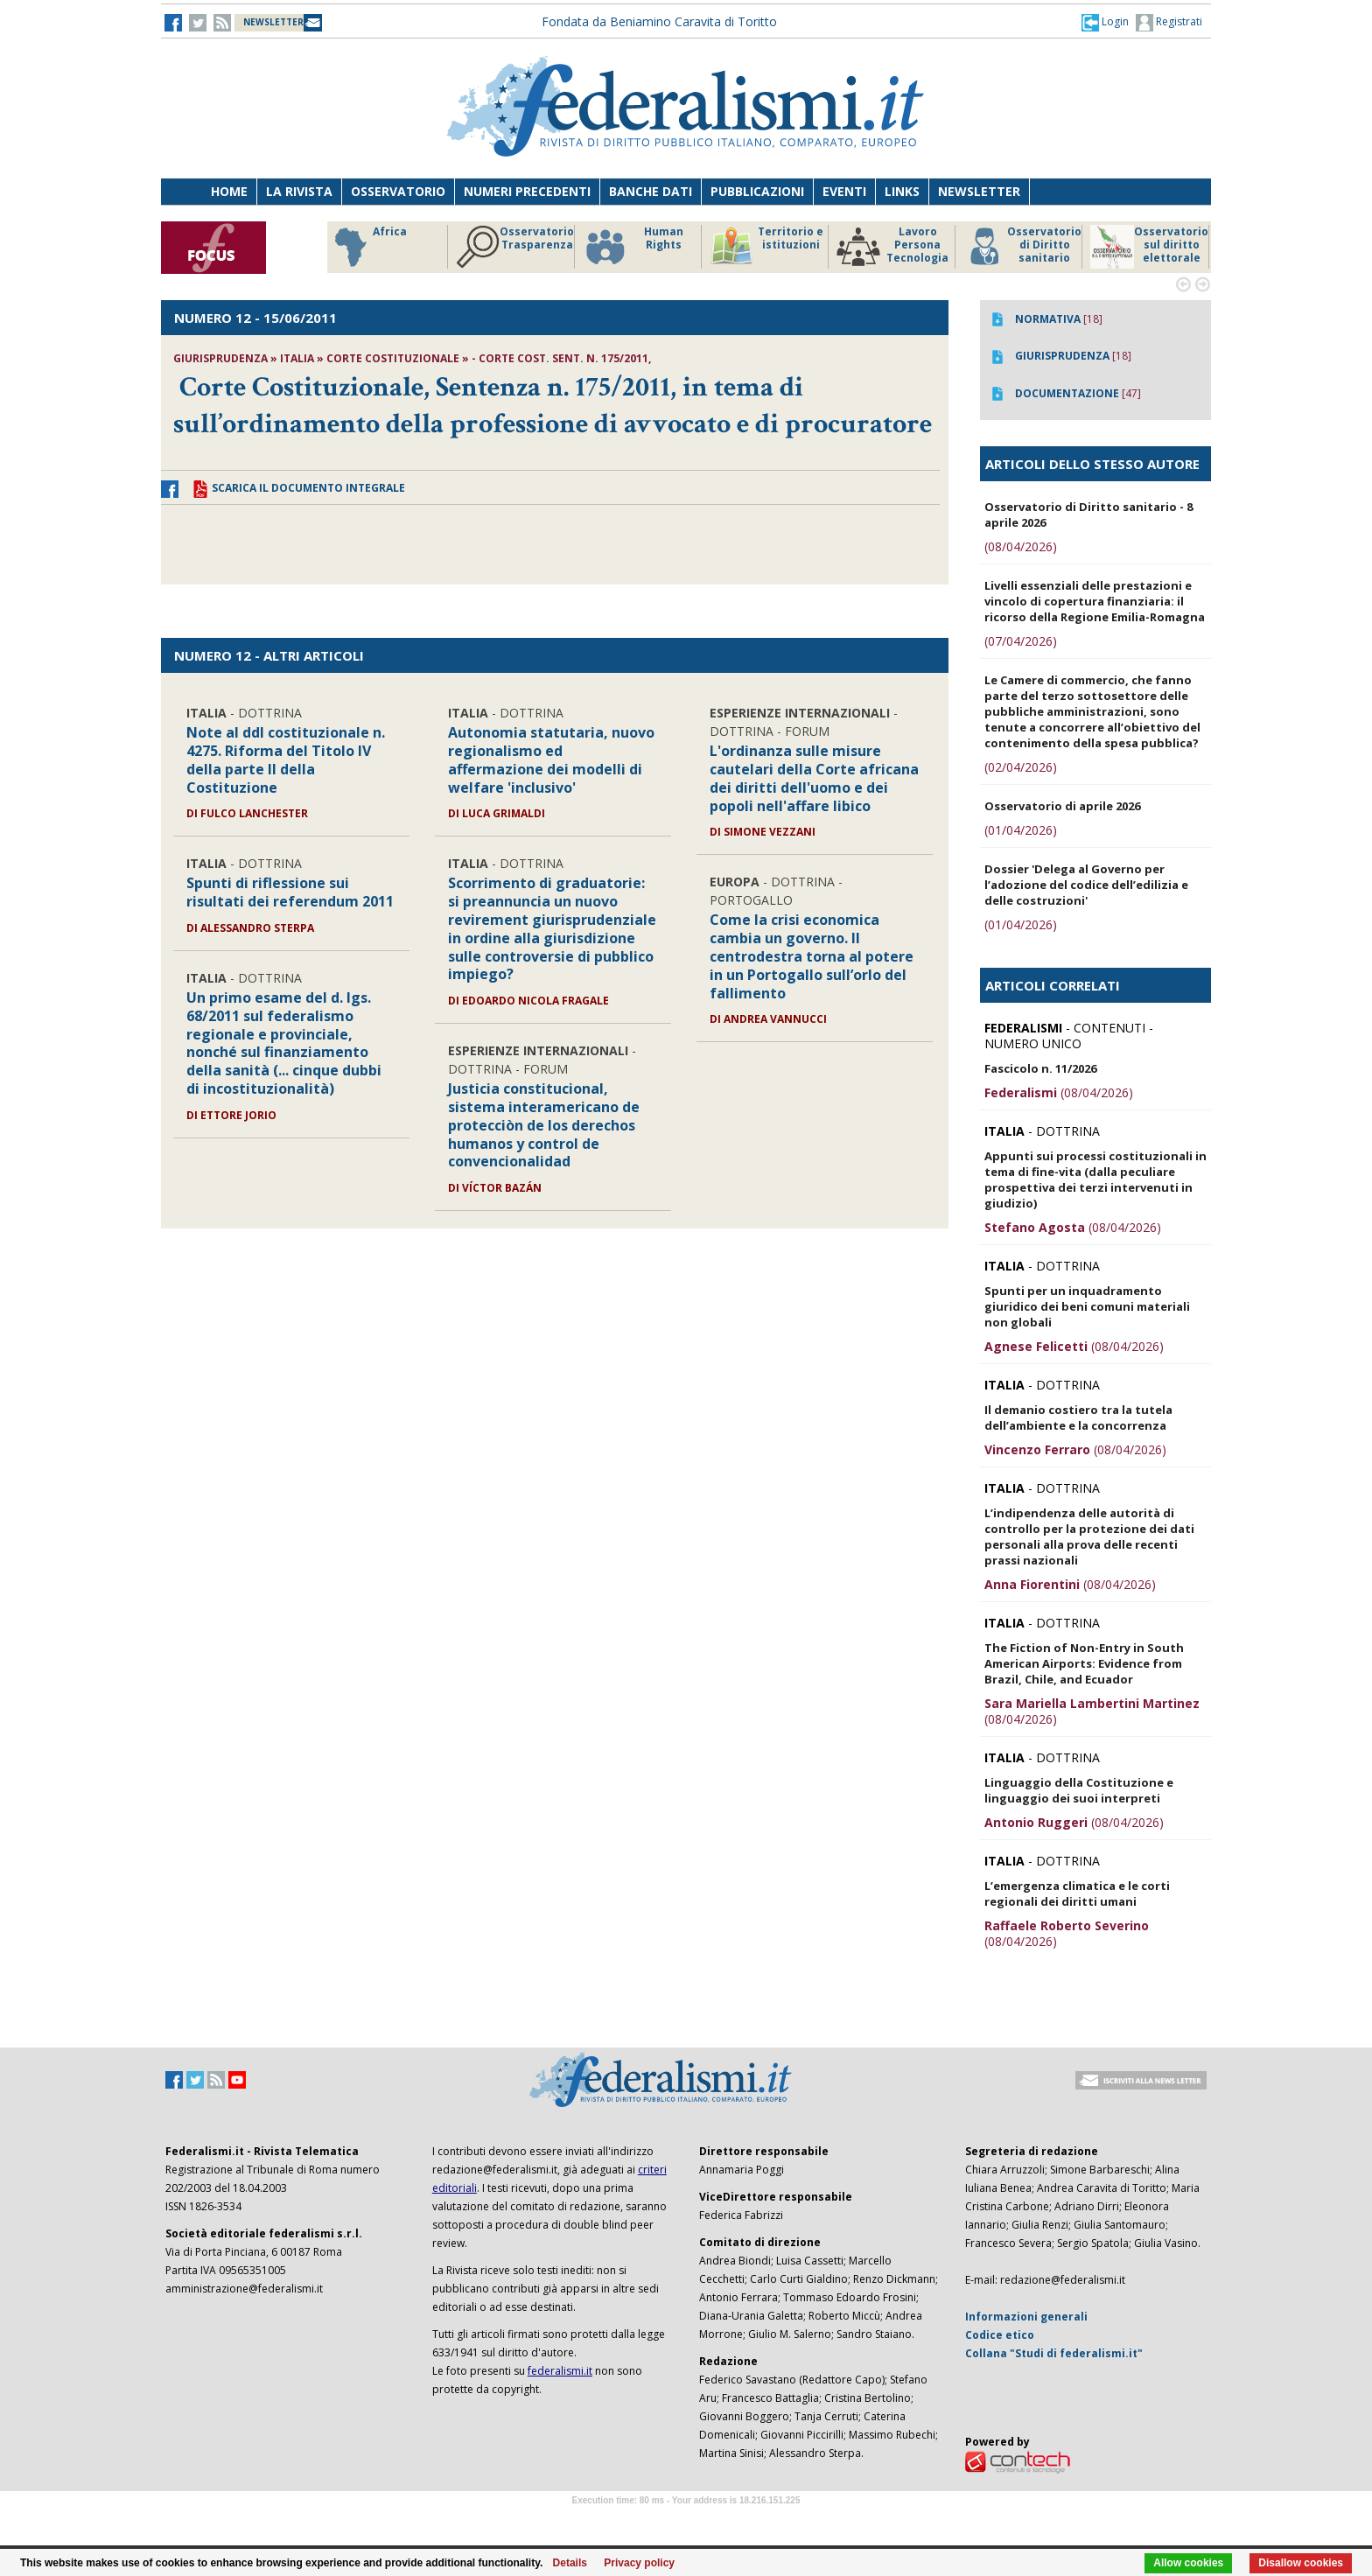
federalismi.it (560, 2370)
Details (570, 2563)
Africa (576, 247)
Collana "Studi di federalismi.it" (1054, 2353)
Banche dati (650, 191)
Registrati (1169, 23)
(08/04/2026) (1020, 546)
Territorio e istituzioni (975, 247)
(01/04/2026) (1020, 830)
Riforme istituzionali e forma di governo (468, 251)
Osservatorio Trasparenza (723, 247)
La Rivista (299, 191)
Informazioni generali (1026, 2316)
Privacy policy (639, 2563)
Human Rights (841, 247)
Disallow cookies (1300, 2563)
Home (229, 191)
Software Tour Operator (686, 2520)
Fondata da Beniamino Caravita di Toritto (659, 21)
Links (902, 191)
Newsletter (979, 191)
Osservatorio (398, 191)
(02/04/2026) (1020, 767)
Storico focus (343, 247)
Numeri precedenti (527, 191)
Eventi (844, 191)
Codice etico (999, 2335)
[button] (1105, 21)
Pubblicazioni (757, 191)
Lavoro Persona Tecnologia (1101, 247)
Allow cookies (1188, 2563)
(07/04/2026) (1020, 641)
